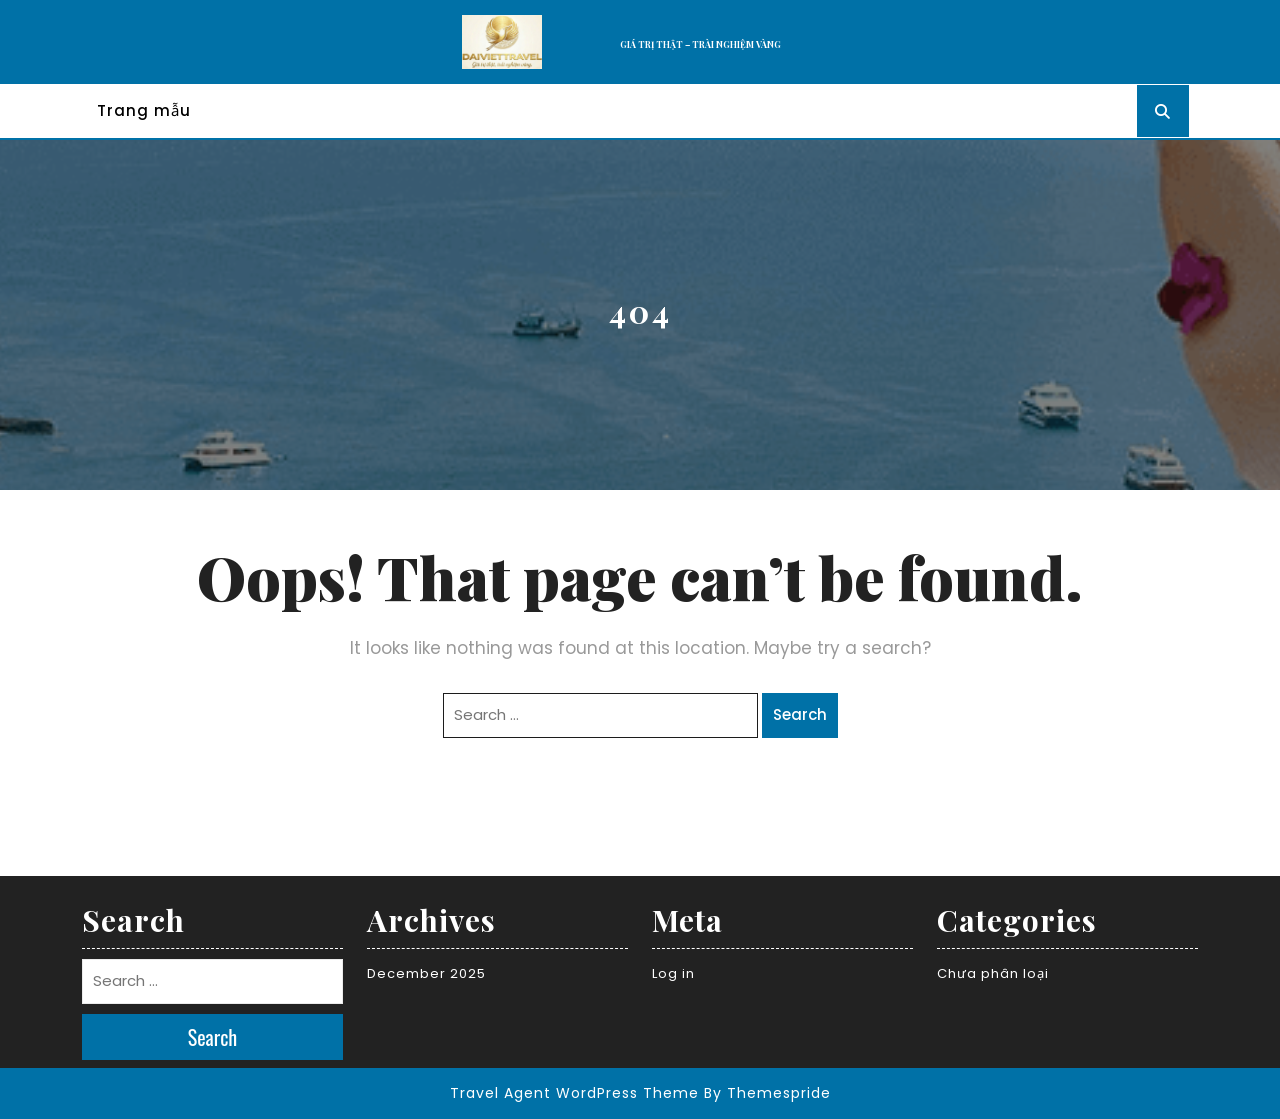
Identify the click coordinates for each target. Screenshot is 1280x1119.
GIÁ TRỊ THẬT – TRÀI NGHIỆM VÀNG (700, 44)
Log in (673, 973)
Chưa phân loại (993, 973)
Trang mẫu (144, 110)
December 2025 (426, 973)
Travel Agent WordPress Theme (574, 1093)
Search (800, 714)
